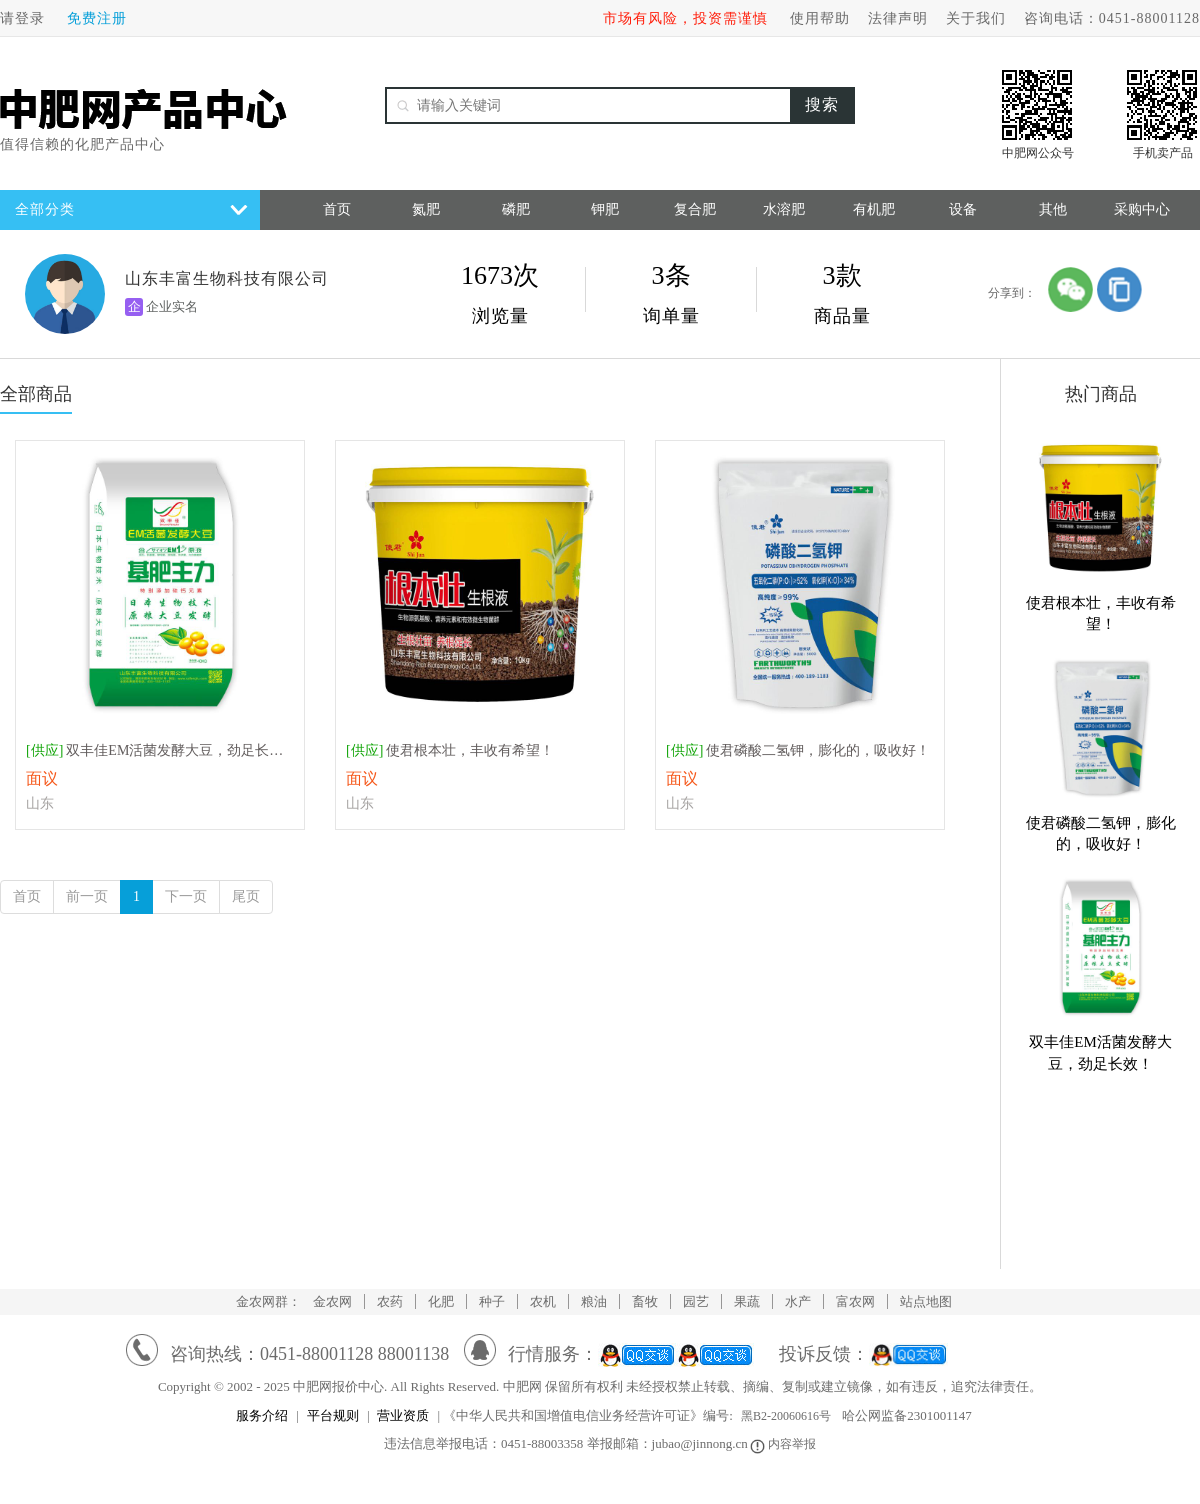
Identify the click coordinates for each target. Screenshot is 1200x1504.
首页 (337, 209)
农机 (543, 1301)
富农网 (855, 1301)
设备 (963, 209)
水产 (798, 1301)
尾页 (246, 896)
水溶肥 (784, 209)
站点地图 (926, 1301)
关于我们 (976, 18)
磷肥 (516, 209)
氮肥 (426, 209)
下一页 (186, 896)
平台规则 (333, 1415)
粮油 (594, 1301)
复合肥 (695, 209)
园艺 (696, 1301)
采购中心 (1142, 209)
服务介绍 (262, 1415)
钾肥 (605, 209)
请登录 (22, 18)
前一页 (87, 896)
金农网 (332, 1301)
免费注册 (97, 18)
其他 (1053, 209)
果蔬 (747, 1301)
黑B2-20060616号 (786, 1416)
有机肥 (874, 209)
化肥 (441, 1301)
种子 (492, 1301)
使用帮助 (820, 18)
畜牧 (645, 1301)
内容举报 (784, 1444)
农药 (390, 1301)
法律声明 (898, 18)
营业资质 (403, 1415)
